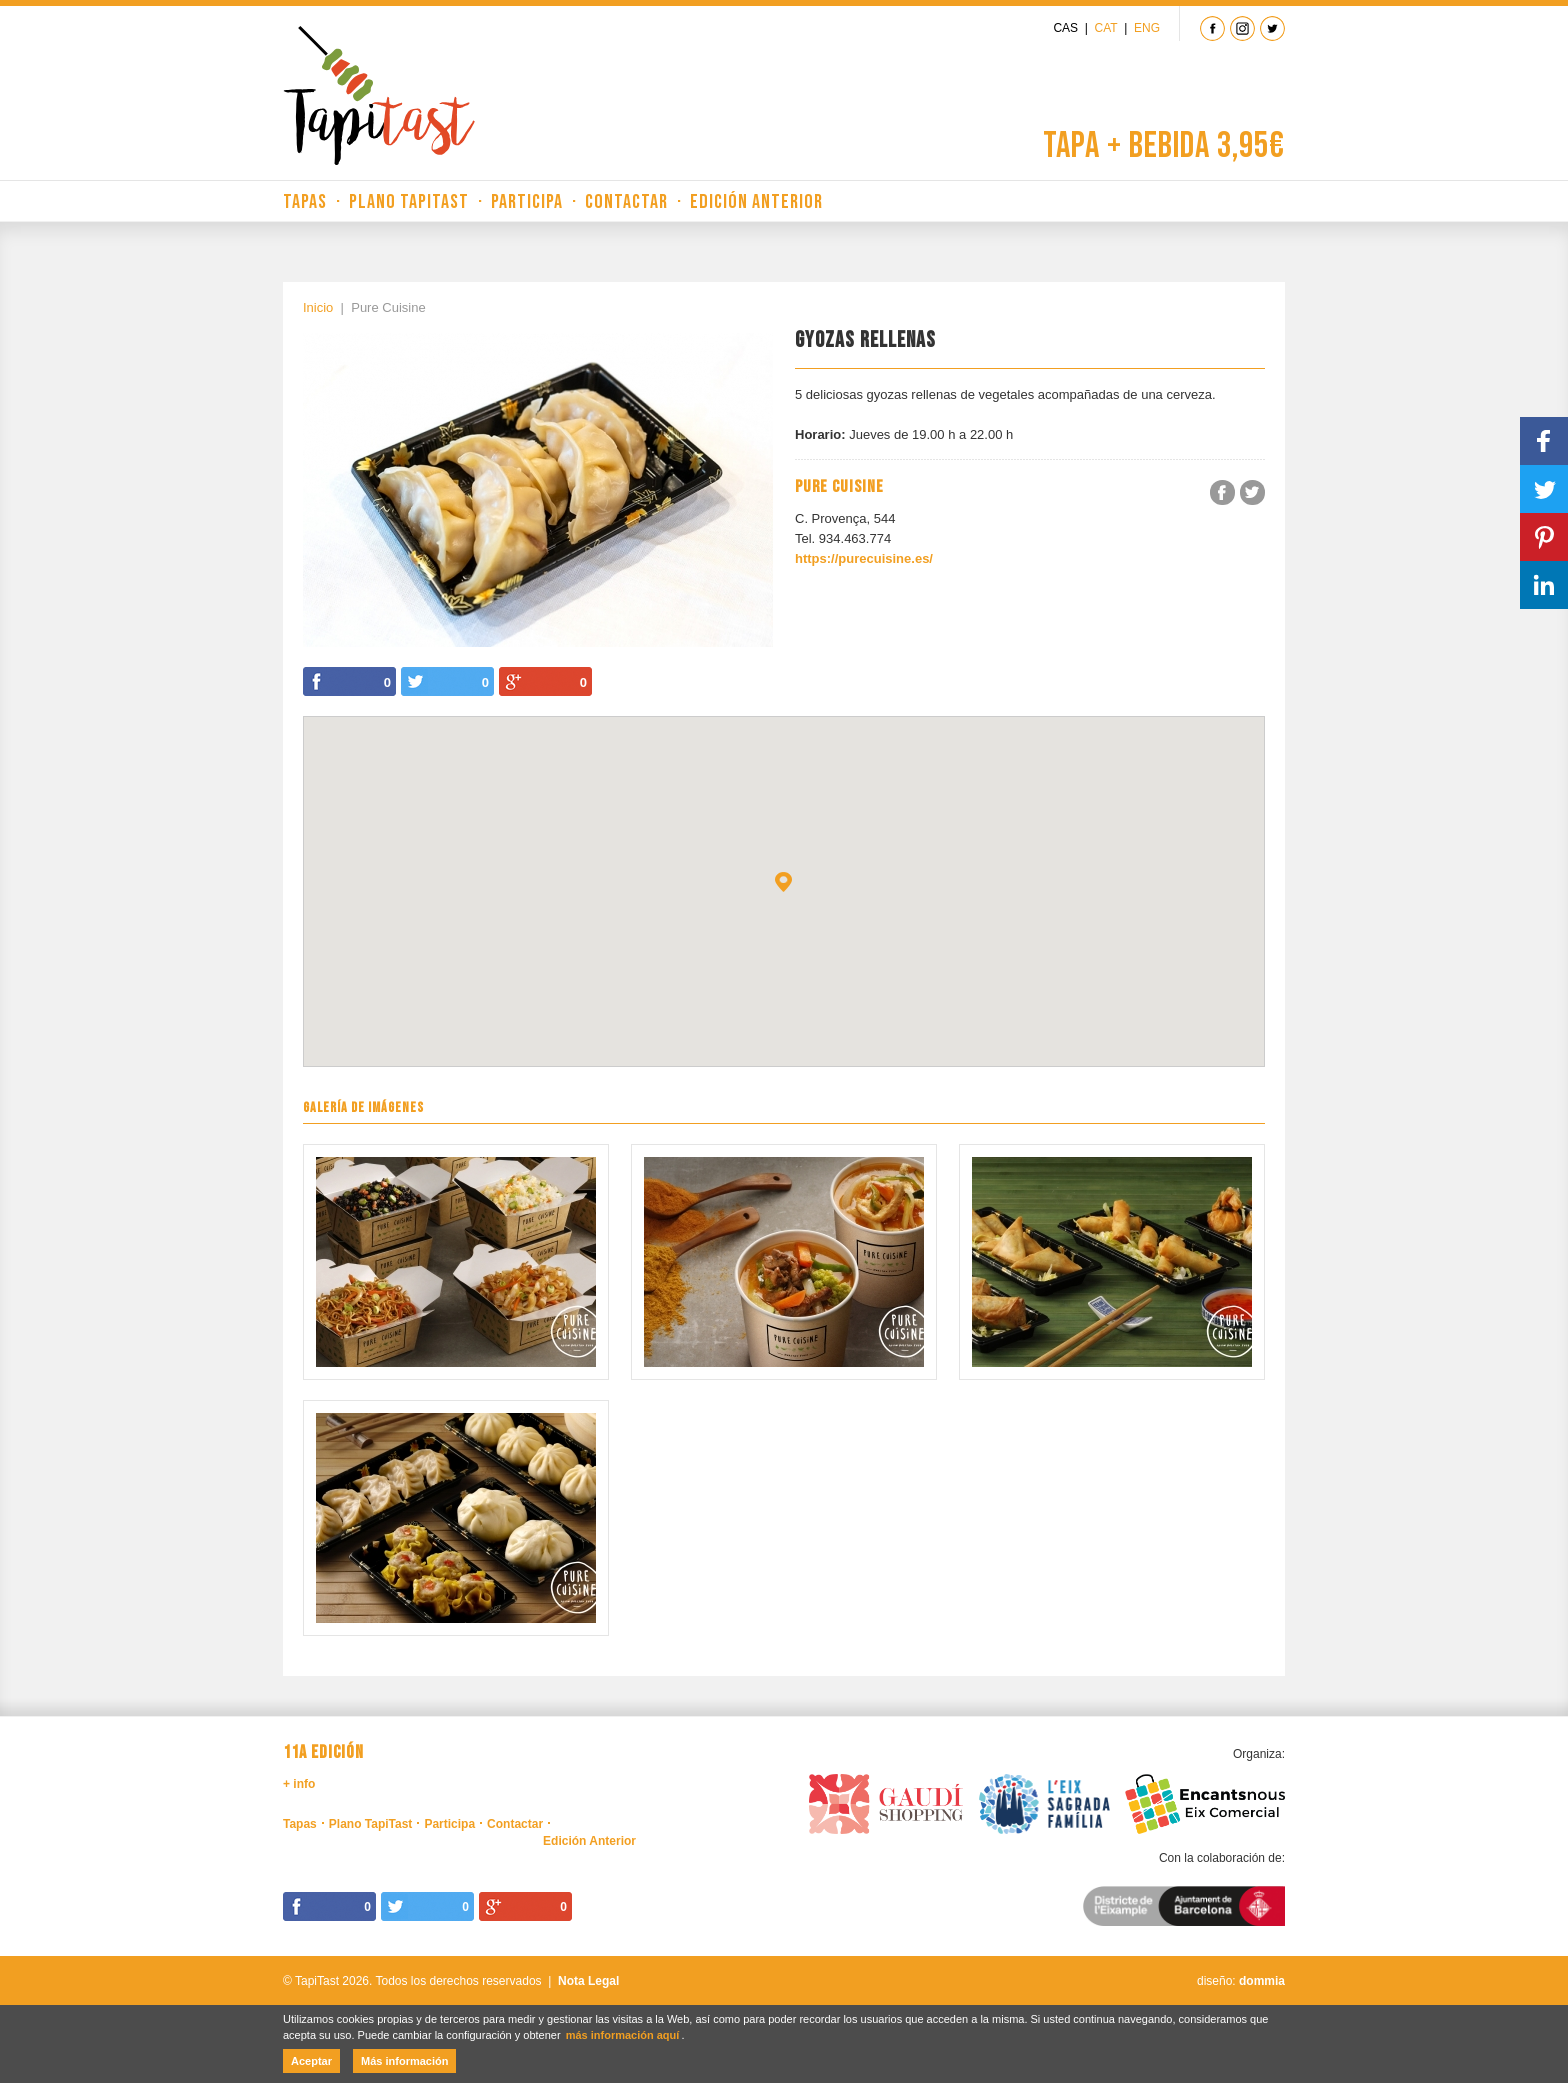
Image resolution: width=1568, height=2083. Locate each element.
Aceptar (311, 2061)
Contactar (626, 202)
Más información (404, 2061)
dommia (1262, 1981)
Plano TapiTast (409, 202)
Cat (1106, 28)
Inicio (318, 307)
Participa (527, 202)
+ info (299, 1784)
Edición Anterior (756, 202)
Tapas (305, 202)
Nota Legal (588, 1981)
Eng (1147, 28)
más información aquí (623, 2035)
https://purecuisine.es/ (864, 558)
